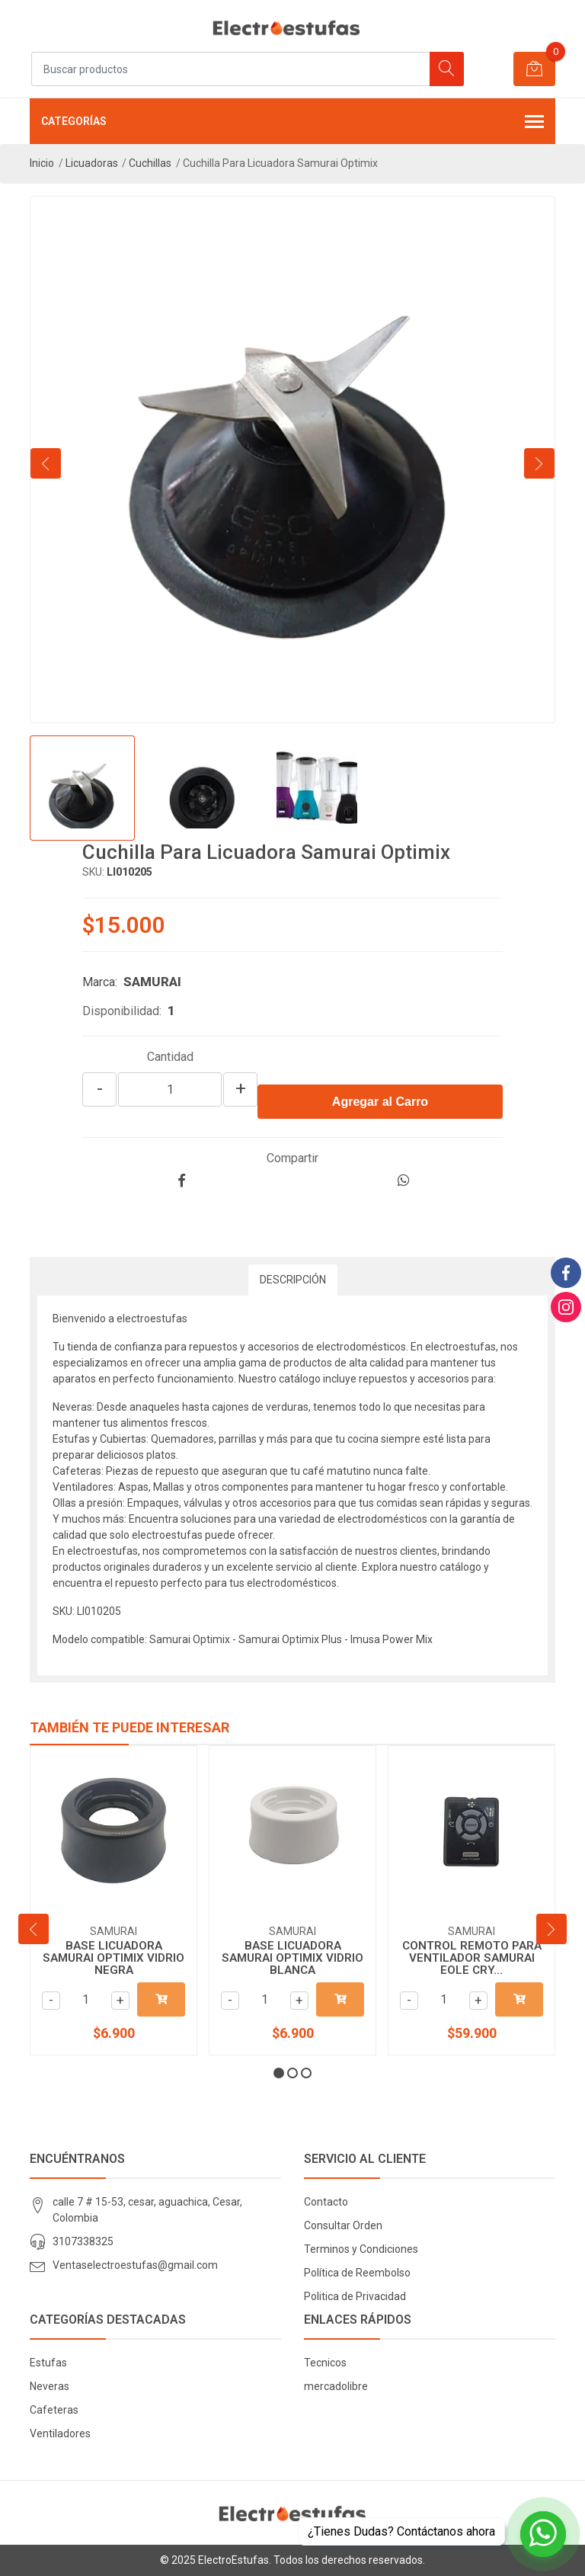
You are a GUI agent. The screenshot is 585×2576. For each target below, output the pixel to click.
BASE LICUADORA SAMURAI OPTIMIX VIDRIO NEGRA (113, 1958)
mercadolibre (336, 2386)
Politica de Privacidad (355, 2296)
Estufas (48, 2363)
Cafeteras (54, 2410)
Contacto (326, 2202)
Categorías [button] (292, 122)
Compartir (292, 1158)
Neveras (49, 2386)
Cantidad (170, 1056)
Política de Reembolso (357, 2273)
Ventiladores (60, 2433)
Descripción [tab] (293, 1280)
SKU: (93, 872)
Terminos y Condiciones (361, 2249)
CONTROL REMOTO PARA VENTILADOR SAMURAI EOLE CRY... (472, 1958)
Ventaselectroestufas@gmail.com (135, 2265)
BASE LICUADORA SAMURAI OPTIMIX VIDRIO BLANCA (292, 1958)
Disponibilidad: (121, 1011)
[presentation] (45, 463)
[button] (279, 2073)
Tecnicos (325, 2363)
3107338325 (83, 2241)
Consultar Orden (343, 2225)
